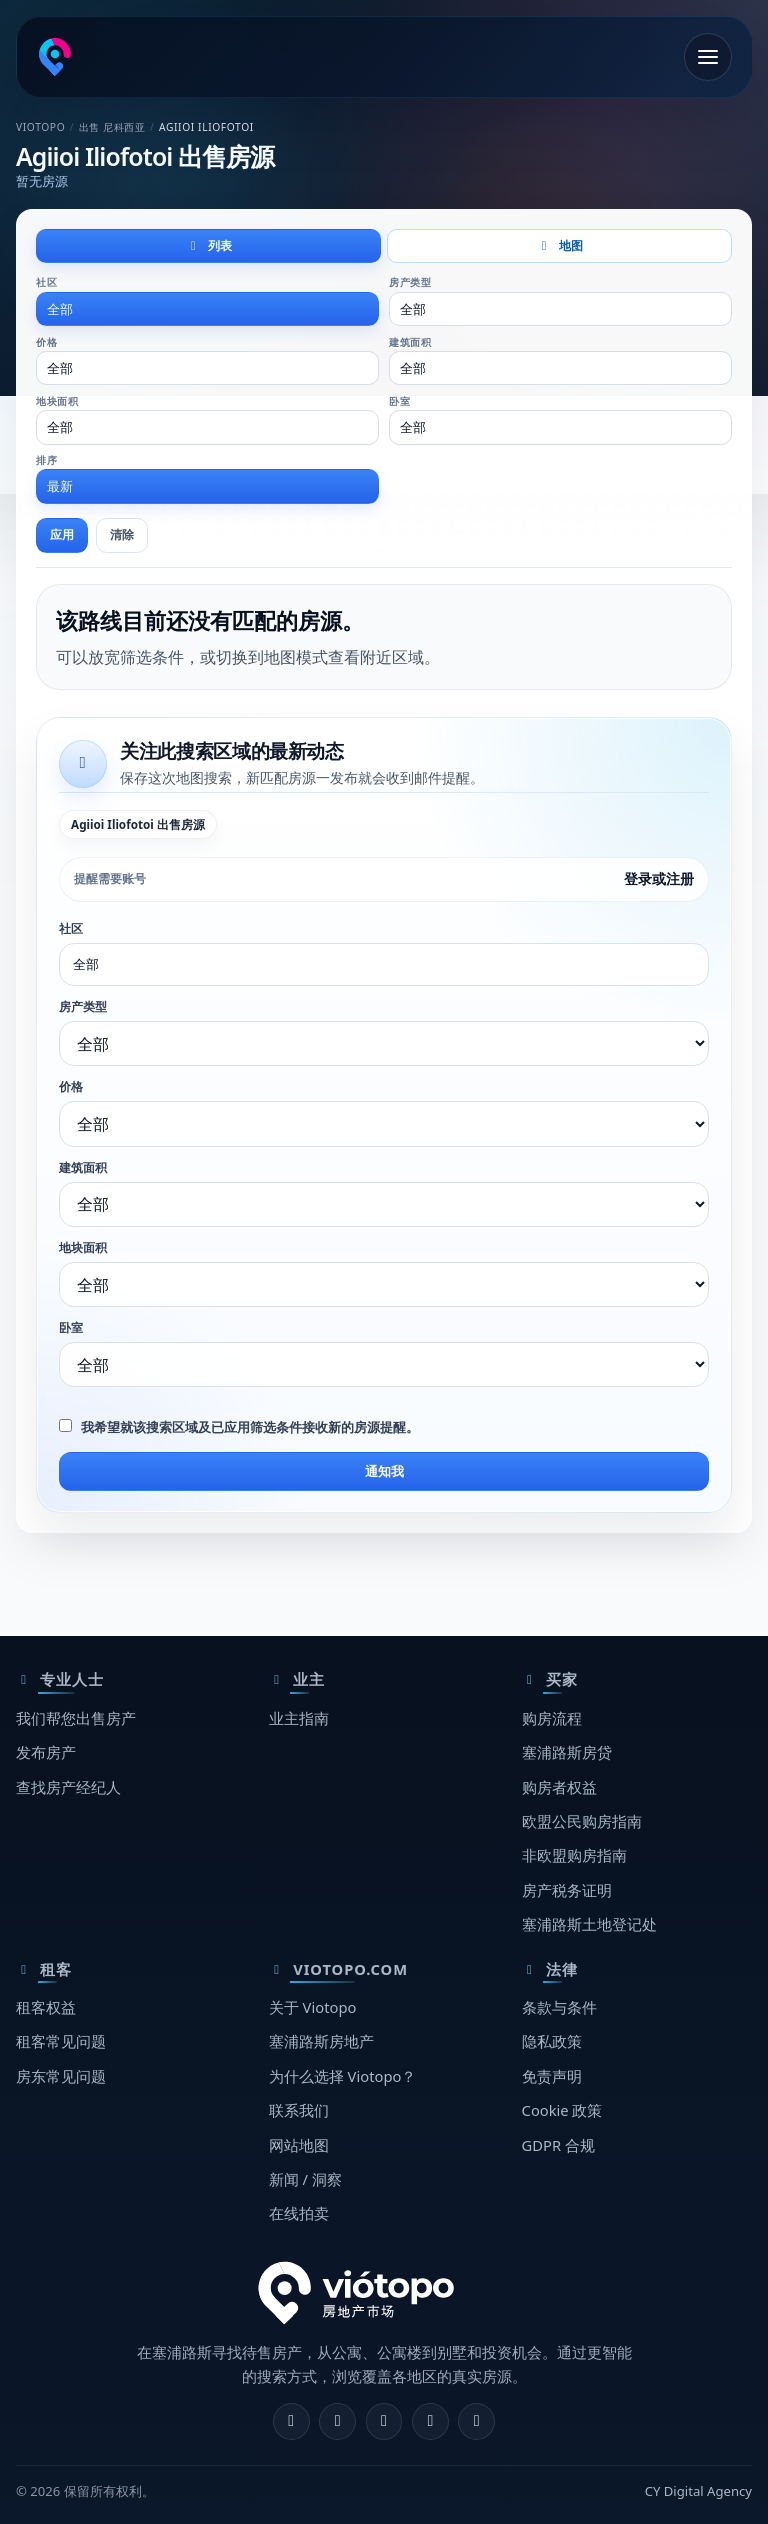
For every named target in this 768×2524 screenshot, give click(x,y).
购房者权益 (559, 1787)
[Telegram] (430, 2421)
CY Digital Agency (698, 2491)
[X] (384, 2421)
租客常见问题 (61, 2041)
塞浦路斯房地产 (321, 2041)
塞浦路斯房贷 (567, 1752)
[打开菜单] (708, 57)
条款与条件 (559, 2007)
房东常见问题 (61, 2076)
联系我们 (299, 2110)
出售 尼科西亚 (112, 127)
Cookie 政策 (562, 2110)
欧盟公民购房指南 (582, 1821)
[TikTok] (476, 2421)
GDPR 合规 (558, 2145)
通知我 (384, 1471)
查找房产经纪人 (68, 1787)
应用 (62, 534)
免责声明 (552, 2076)
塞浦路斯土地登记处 (589, 1924)
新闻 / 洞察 (305, 2179)
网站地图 (299, 2145)
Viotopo (40, 127)
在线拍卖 (299, 2213)
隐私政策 (552, 2041)
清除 (122, 534)
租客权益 (46, 2007)
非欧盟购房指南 (574, 1855)
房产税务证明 (567, 1890)
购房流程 (552, 1718)
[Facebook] (291, 2421)
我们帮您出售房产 (76, 1718)
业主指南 (299, 1718)
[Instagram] (337, 2421)
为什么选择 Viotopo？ (343, 2076)
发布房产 (46, 1752)
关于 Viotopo (313, 2007)
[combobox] (207, 309)
